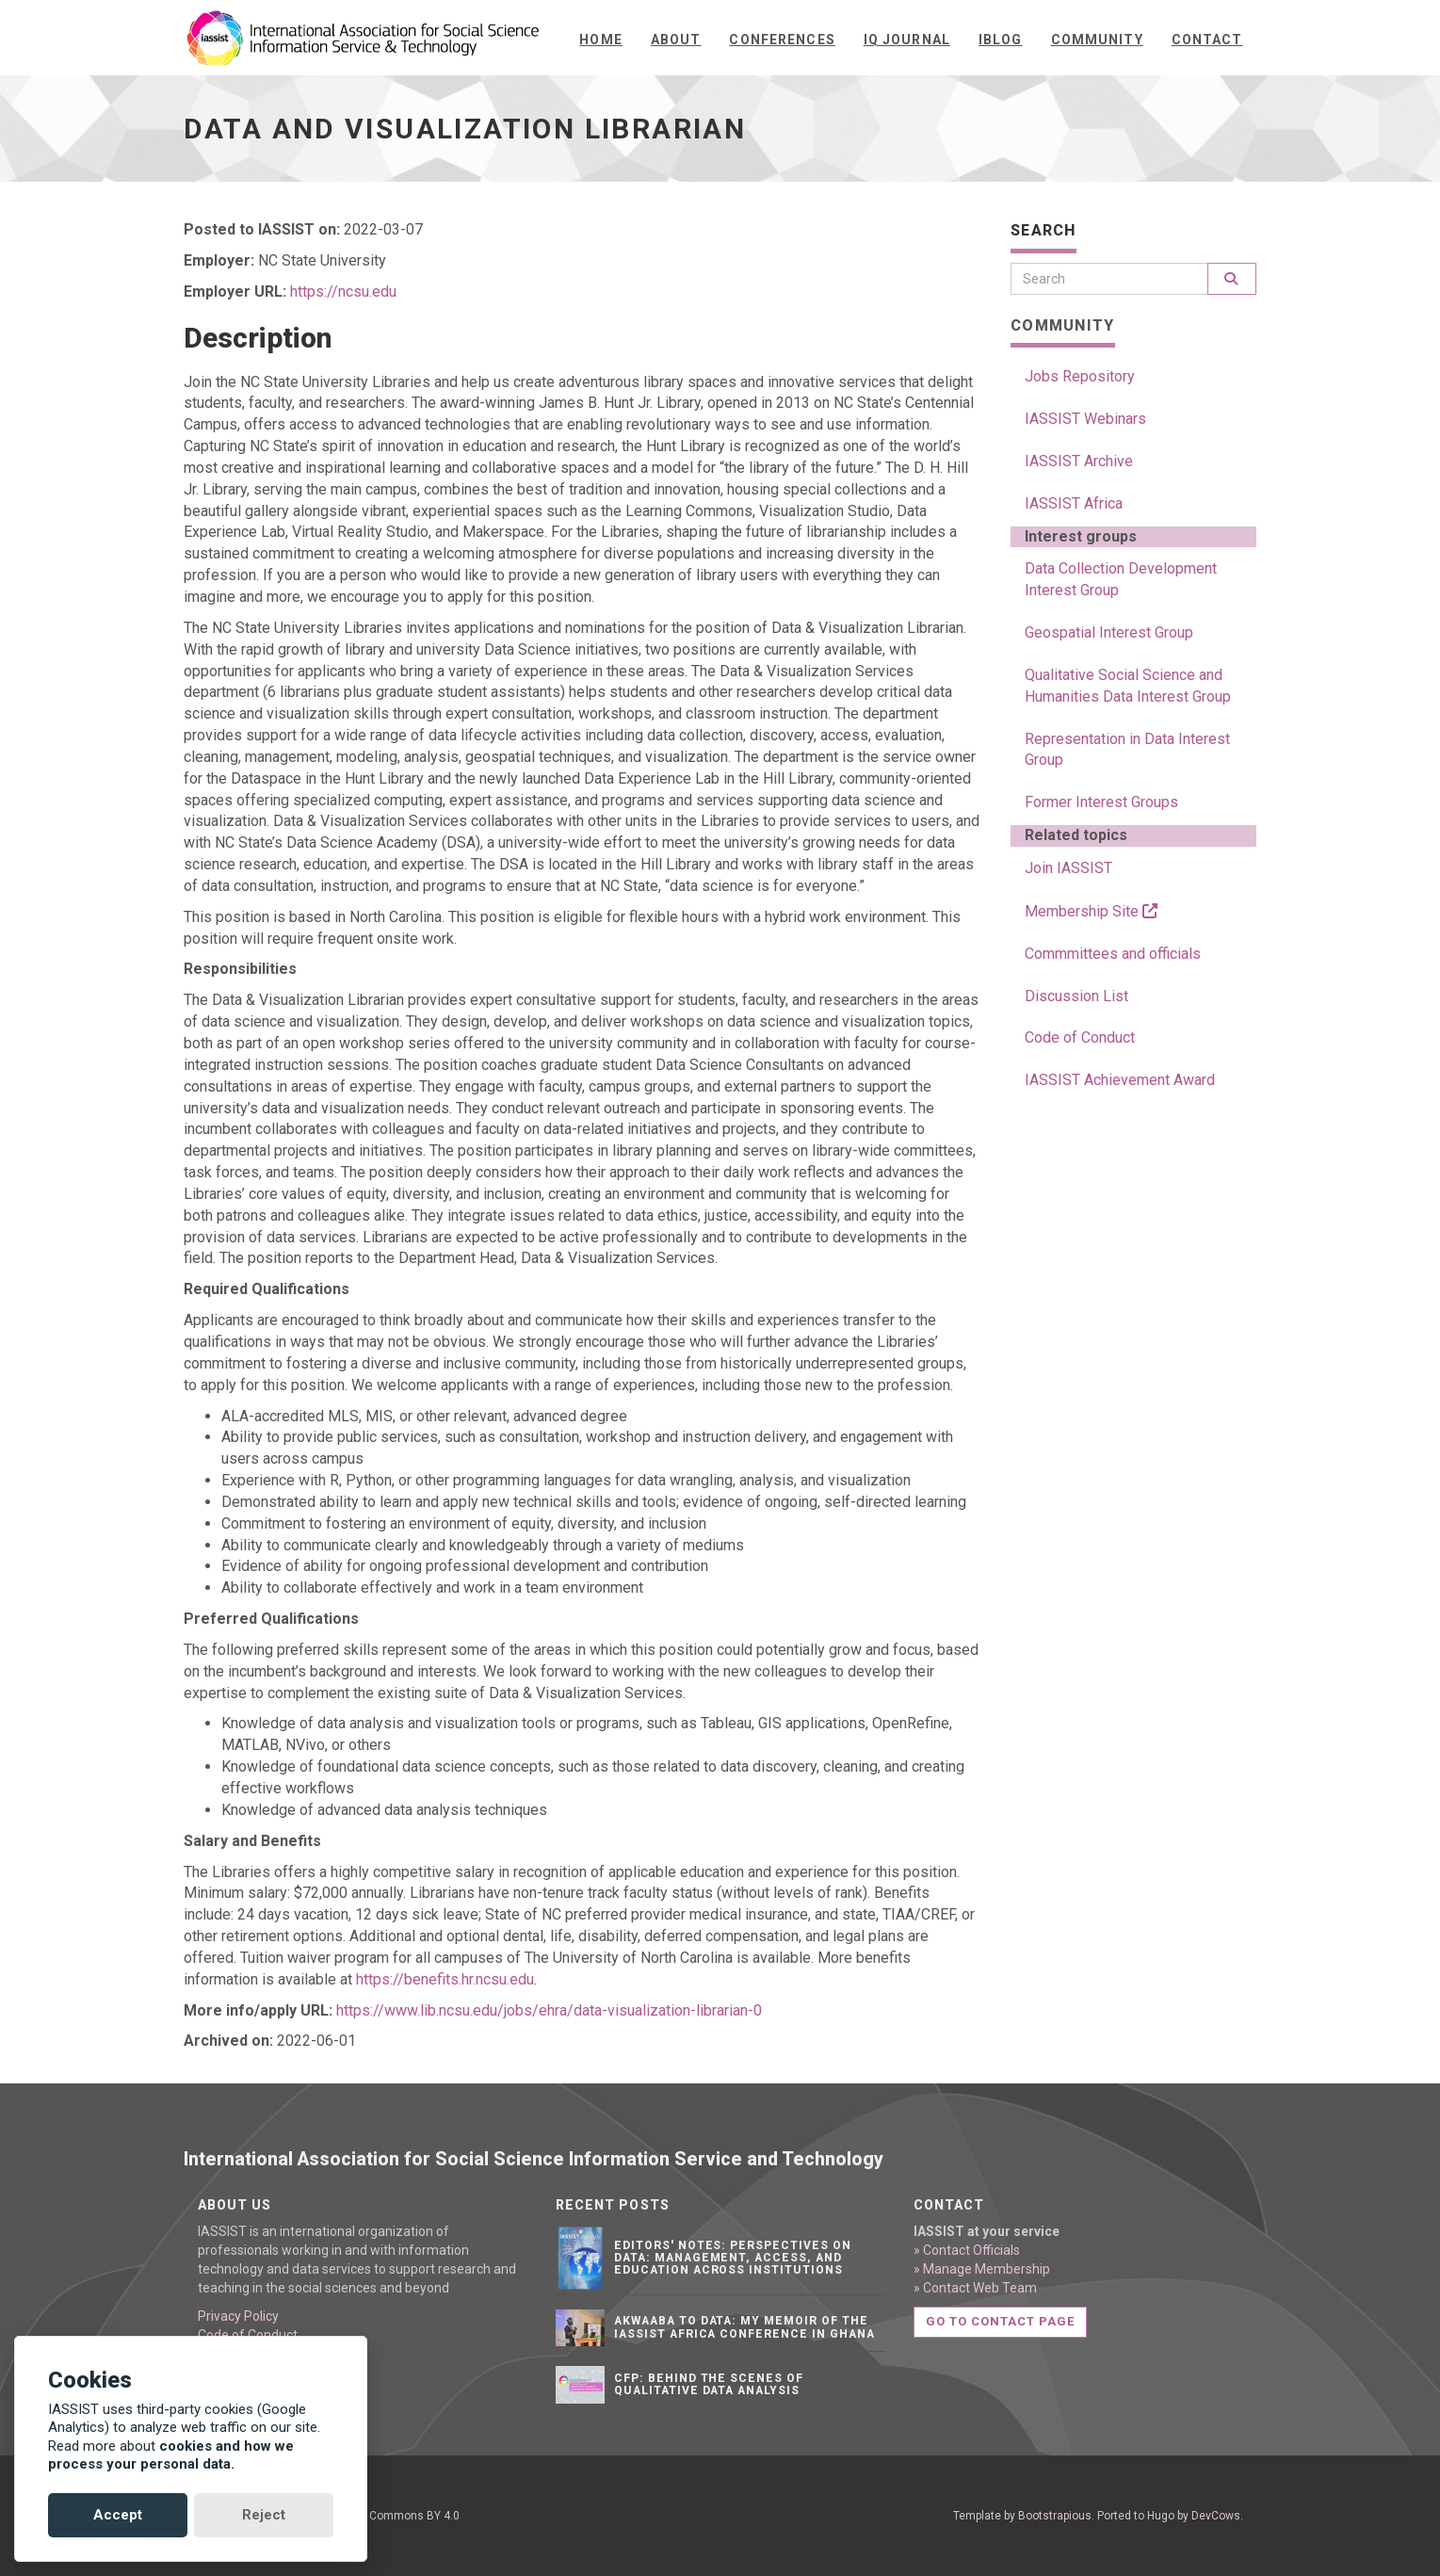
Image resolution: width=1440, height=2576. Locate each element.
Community (1097, 39)
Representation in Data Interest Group (1127, 750)
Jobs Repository (1080, 376)
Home (600, 39)
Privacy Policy (238, 2316)
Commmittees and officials (1113, 954)
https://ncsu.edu (343, 291)
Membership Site (1091, 911)
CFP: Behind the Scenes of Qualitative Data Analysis (708, 2384)
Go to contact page (1001, 2321)
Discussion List (1076, 996)
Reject (263, 2514)
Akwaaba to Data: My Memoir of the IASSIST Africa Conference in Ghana (744, 2327)
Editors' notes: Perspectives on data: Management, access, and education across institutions (732, 2257)
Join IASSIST (1068, 868)
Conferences (781, 39)
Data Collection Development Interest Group (1121, 579)
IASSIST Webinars (1085, 419)
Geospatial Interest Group (1109, 632)
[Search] (1109, 279)
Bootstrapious (1055, 2515)
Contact (1207, 39)
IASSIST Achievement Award (1120, 1080)
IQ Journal (907, 39)
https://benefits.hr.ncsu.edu (445, 1979)
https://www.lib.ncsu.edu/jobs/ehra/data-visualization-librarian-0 (549, 2010)
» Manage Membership (982, 2268)
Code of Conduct (1080, 1037)
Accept (117, 2514)
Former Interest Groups (1101, 802)
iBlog (1001, 39)
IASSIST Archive (1079, 461)
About (676, 39)
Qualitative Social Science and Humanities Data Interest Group (1128, 685)
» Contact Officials (967, 2250)
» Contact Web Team (975, 2287)
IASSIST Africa (1074, 503)
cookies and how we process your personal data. (171, 2455)
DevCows (1215, 2515)
